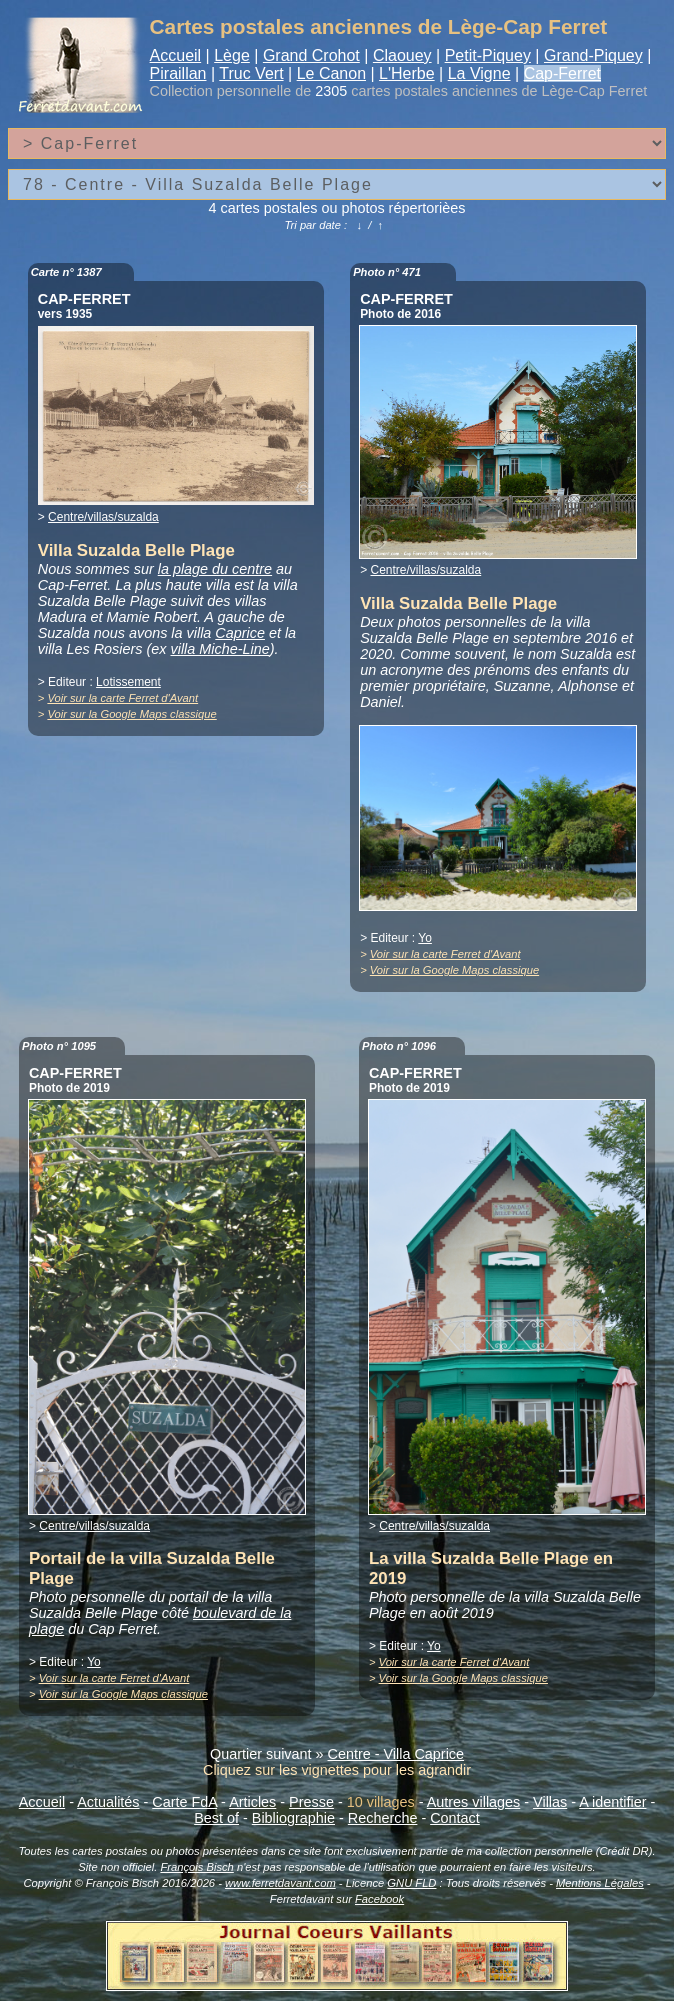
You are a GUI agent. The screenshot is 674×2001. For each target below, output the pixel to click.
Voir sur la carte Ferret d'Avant (122, 698)
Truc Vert (251, 73)
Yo (425, 938)
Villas (550, 1802)
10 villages (381, 1802)
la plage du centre (215, 569)
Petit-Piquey (488, 55)
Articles (252, 1802)
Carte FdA (184, 1802)
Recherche (383, 1818)
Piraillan (178, 73)
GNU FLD (411, 1883)
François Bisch (196, 1867)
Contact (455, 1818)
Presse (311, 1802)
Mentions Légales (600, 1883)
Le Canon (331, 73)
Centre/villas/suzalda (103, 517)
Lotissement (128, 682)
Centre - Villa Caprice (396, 1754)
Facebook (379, 1899)
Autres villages (474, 1802)
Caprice (240, 633)
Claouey (402, 55)
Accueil (176, 55)
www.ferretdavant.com (280, 1883)
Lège (232, 55)
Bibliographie (293, 1818)
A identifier (612, 1802)
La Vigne (479, 73)
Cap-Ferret (562, 73)
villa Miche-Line (220, 649)
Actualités (108, 1802)
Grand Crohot (311, 55)
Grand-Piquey (593, 55)
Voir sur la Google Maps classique (131, 714)
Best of (216, 1818)
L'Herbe (407, 73)
